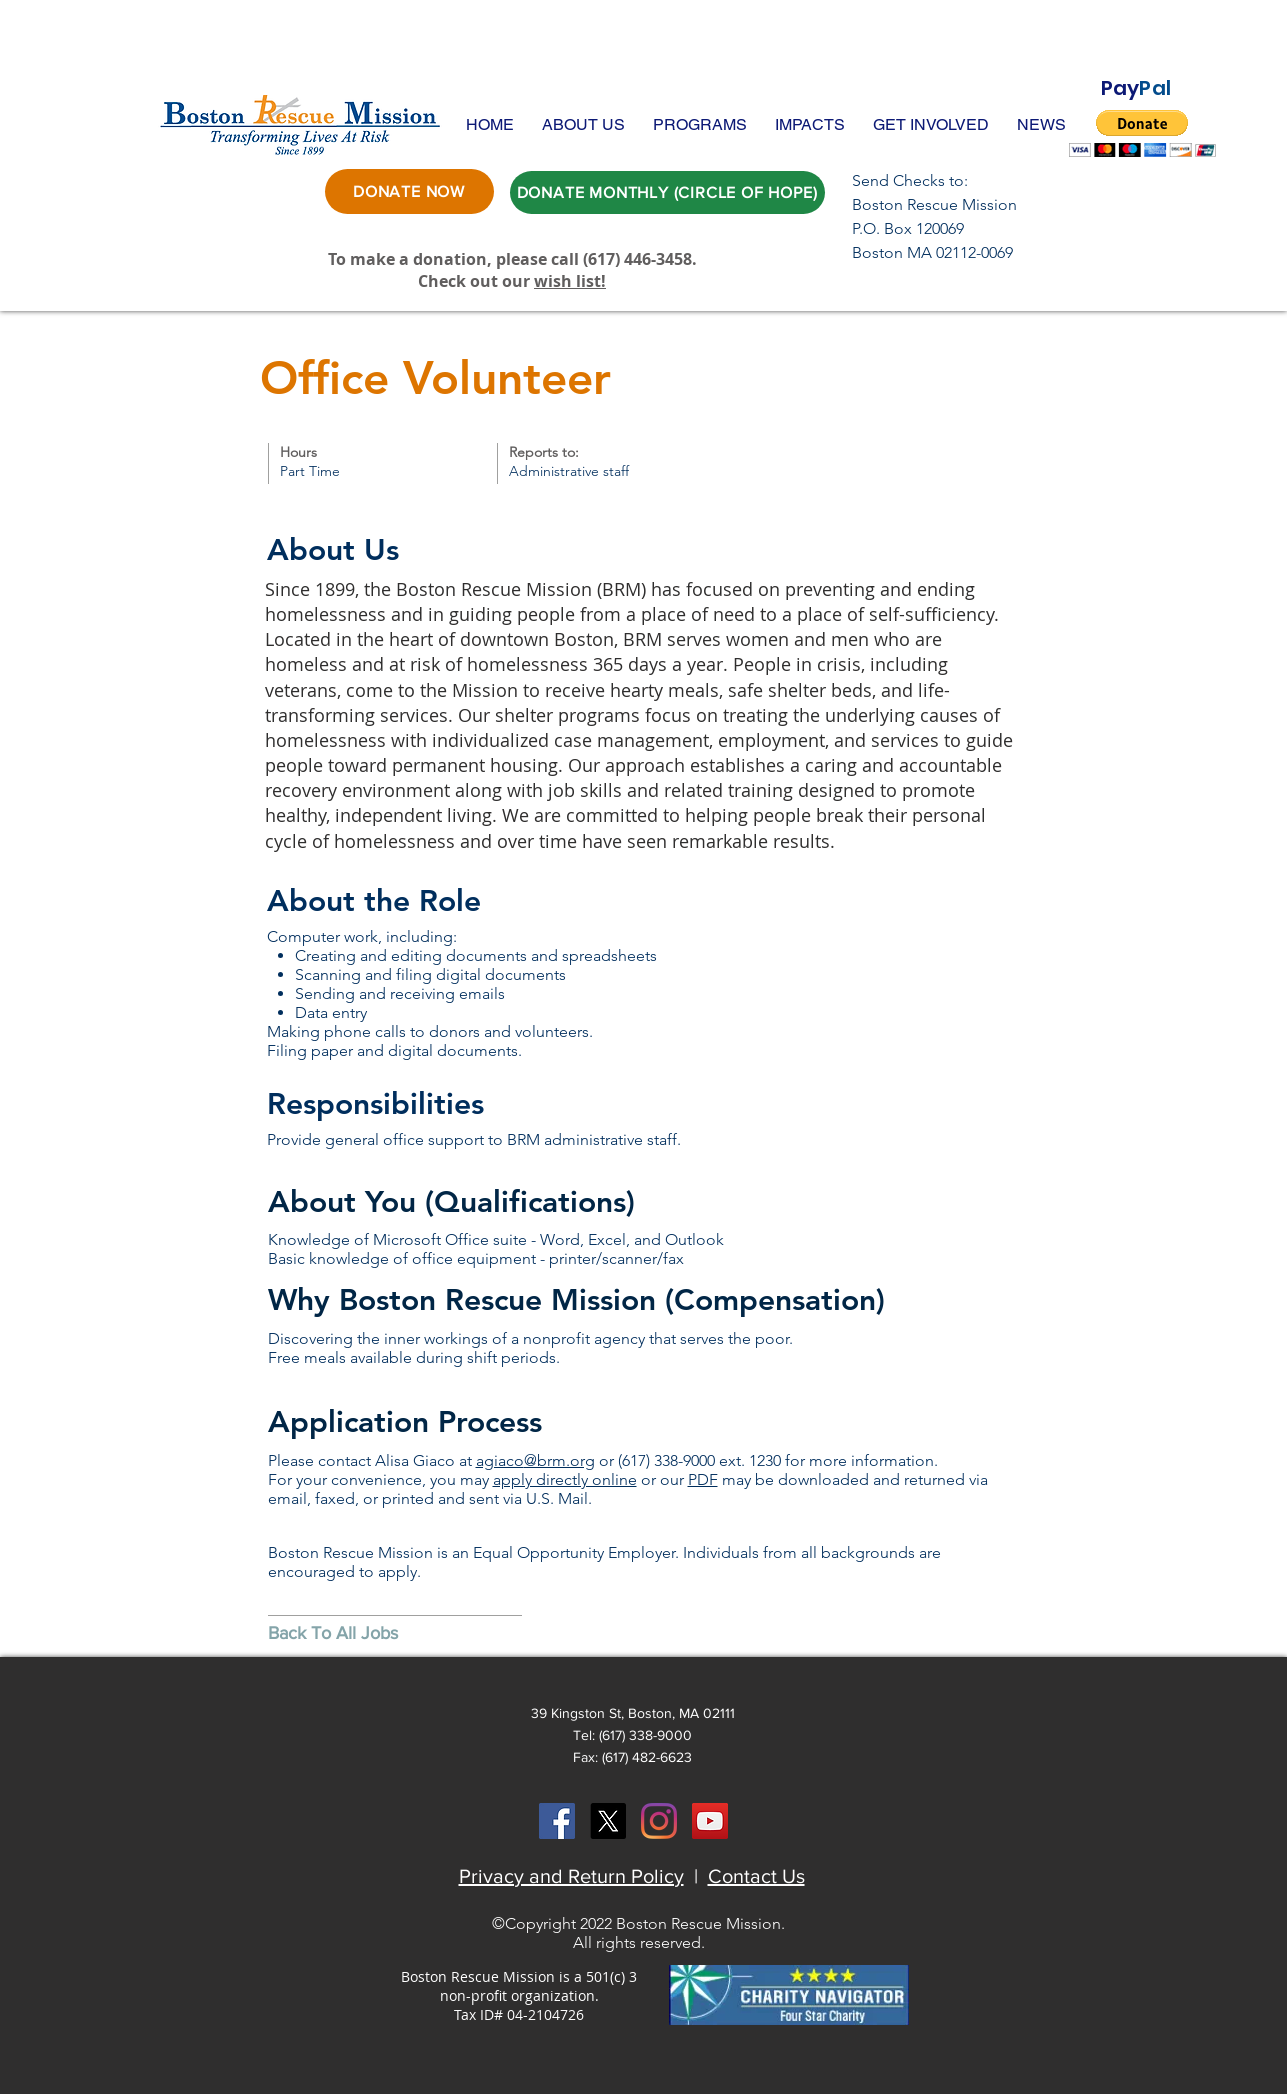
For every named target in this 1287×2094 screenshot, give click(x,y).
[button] (583, 124)
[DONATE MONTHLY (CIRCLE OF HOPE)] (667, 192)
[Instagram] (659, 1821)
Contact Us (756, 1876)
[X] (608, 1821)
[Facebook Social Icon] (557, 1821)
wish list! (570, 281)
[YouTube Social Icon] (710, 1821)
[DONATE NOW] (409, 191)
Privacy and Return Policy (571, 1876)
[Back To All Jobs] (339, 1633)
